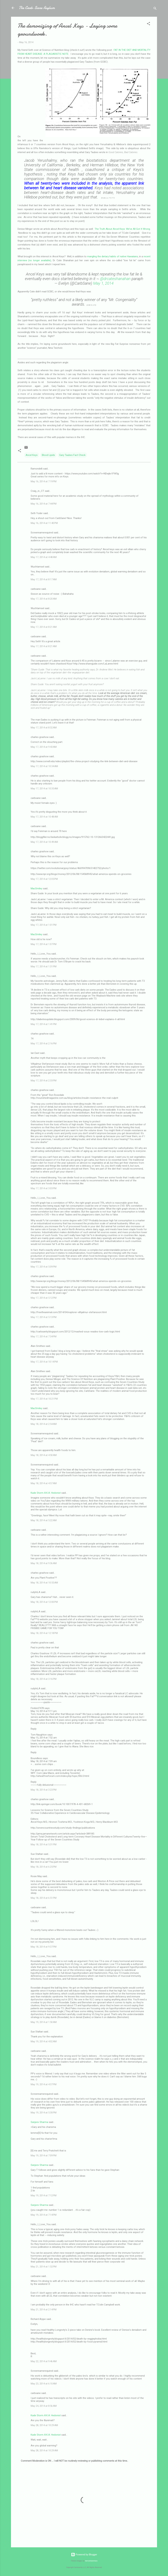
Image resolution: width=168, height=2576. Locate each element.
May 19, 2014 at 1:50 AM (44, 2022)
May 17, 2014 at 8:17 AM (44, 579)
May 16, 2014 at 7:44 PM (43, 503)
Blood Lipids (48, 455)
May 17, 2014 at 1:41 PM (43, 1024)
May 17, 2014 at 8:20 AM (44, 598)
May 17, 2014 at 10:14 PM (44, 1361)
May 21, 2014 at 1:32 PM (43, 2266)
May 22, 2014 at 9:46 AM (44, 2361)
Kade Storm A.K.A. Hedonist (46, 1492)
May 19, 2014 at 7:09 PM (43, 2155)
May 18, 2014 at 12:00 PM (44, 1601)
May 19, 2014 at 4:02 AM (44, 2041)
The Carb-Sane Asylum (37, 7)
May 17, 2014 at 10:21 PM (44, 1398)
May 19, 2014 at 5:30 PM (43, 2112)
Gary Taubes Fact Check (72, 455)
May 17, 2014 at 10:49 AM (44, 841)
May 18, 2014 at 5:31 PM (43, 1844)
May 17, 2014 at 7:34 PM (43, 1336)
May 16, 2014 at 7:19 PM (43, 481)
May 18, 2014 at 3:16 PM (43, 1679)
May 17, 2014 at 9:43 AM (44, 746)
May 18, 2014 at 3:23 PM (43, 1789)
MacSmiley (36, 888)
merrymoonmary (91, 2561)
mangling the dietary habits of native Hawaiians (112, 256)
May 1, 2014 (103, 283)
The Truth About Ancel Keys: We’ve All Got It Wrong (122, 228)
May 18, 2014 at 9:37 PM (43, 1946)
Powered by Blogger (84, 2554)
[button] (148, 24)
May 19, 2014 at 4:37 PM (43, 2084)
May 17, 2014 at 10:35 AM (44, 788)
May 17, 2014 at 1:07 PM (43, 944)
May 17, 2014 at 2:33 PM (43, 1080)
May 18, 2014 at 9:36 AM (44, 1563)
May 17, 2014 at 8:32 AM (44, 727)
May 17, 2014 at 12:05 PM (44, 879)
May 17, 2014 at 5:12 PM (43, 1297)
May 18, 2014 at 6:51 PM (43, 1897)
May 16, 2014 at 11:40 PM (44, 523)
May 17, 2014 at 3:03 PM (43, 1188)
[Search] (155, 9)
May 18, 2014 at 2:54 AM (44, 1424)
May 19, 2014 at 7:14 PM (43, 2214)
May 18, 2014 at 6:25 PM (43, 1866)
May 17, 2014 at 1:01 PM (43, 924)
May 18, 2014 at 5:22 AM (44, 1520)
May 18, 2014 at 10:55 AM (44, 1582)
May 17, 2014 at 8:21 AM (44, 626)
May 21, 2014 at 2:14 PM (43, 2309)
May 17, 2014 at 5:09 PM (43, 1266)
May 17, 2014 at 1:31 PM (43, 966)
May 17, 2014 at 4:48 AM (44, 557)
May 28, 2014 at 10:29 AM (44, 2425)
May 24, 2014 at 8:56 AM (44, 2405)
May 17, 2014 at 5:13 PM (43, 1317)
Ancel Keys (32, 455)
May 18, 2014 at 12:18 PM (44, 1633)
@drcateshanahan (115, 278)
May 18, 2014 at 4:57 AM (44, 1483)
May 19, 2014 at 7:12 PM (43, 2195)
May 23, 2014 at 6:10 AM (44, 2383)
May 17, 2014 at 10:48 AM (44, 816)
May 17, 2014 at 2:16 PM (43, 1043)
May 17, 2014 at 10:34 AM (44, 766)
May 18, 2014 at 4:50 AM (44, 1455)
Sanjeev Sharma (39, 2122)
